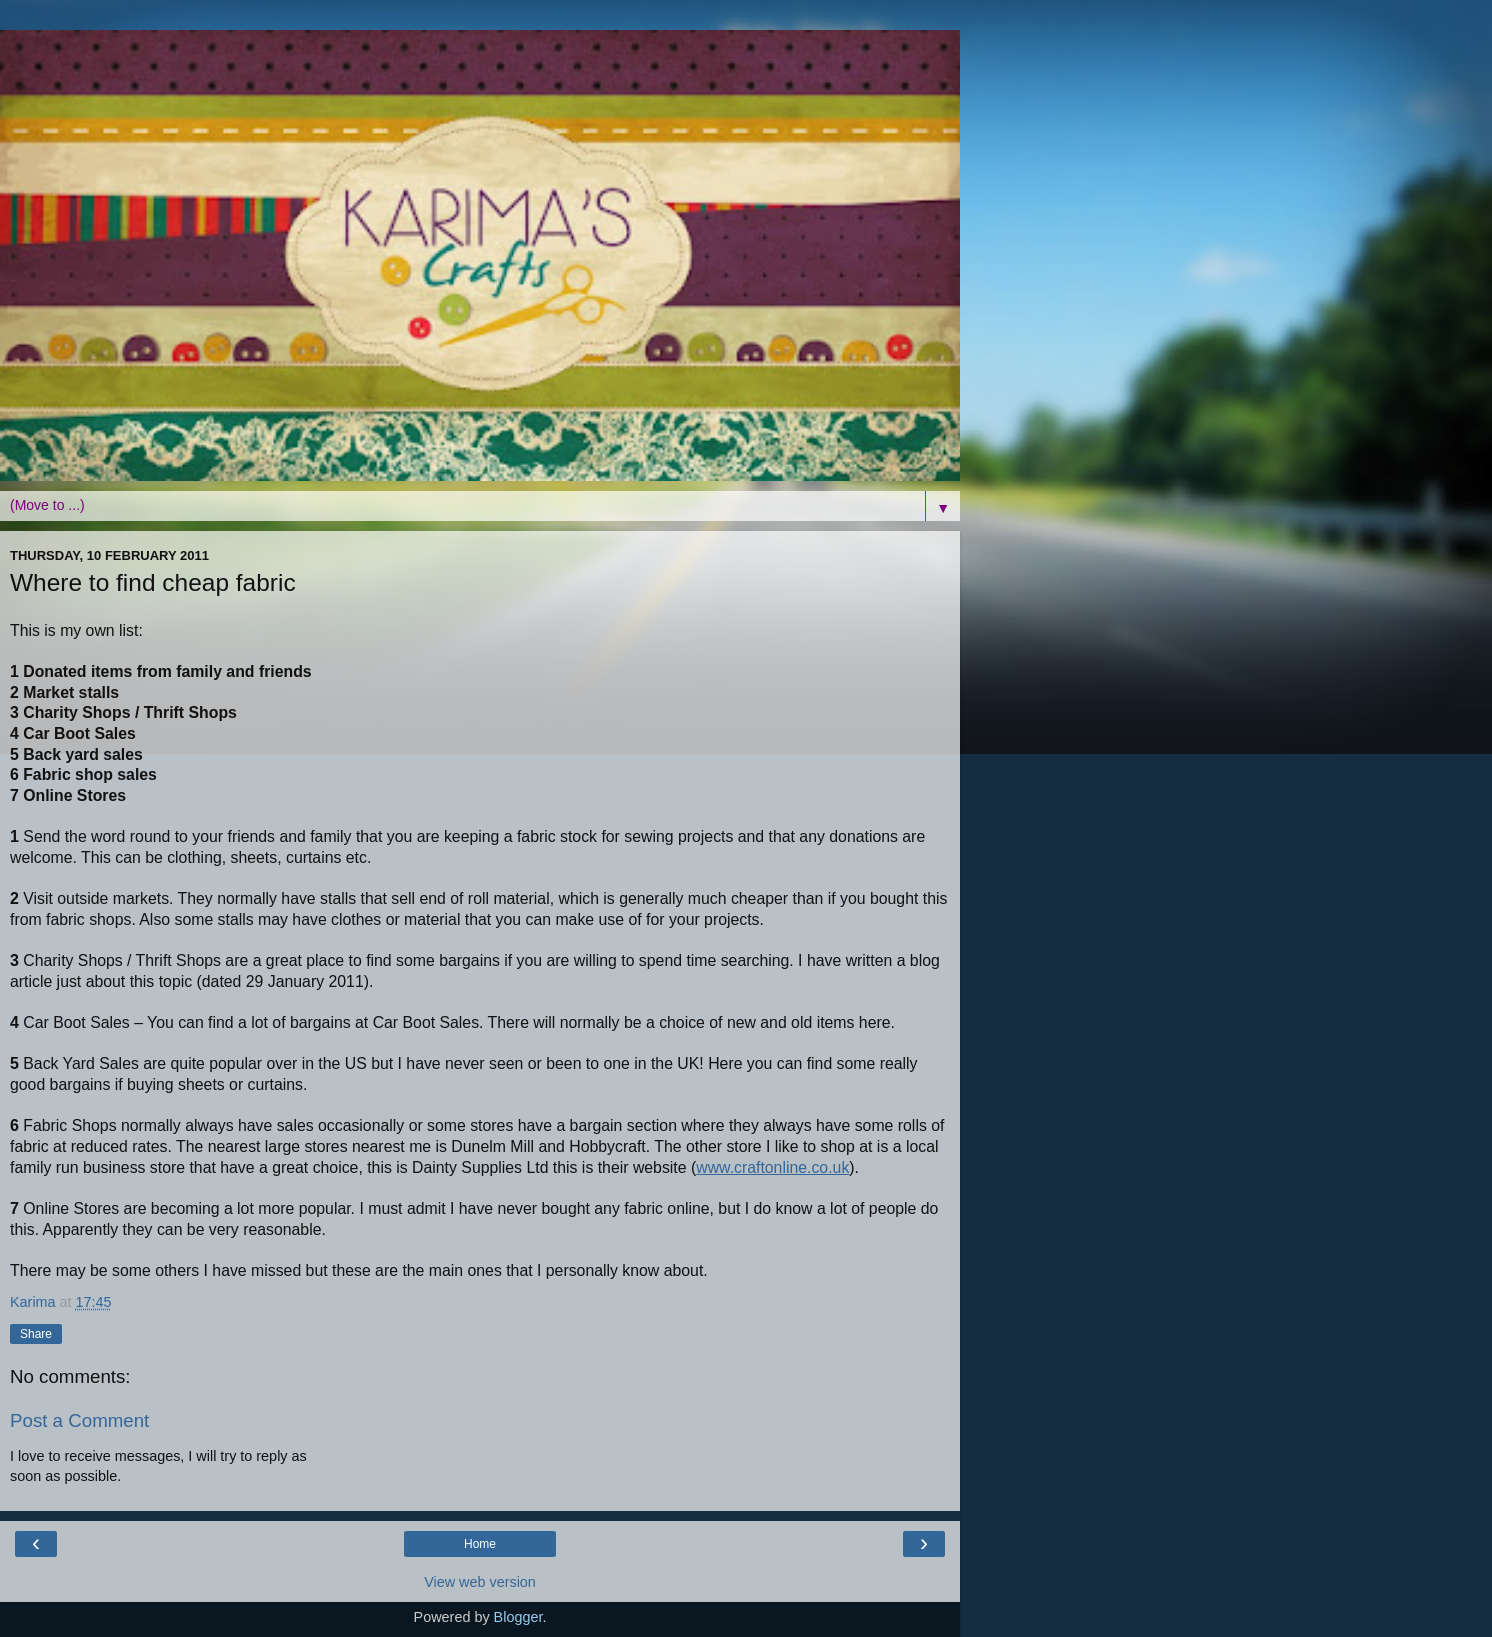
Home (480, 1544)
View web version (480, 1582)
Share (36, 1334)
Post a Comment (79, 1420)
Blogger (518, 1617)
